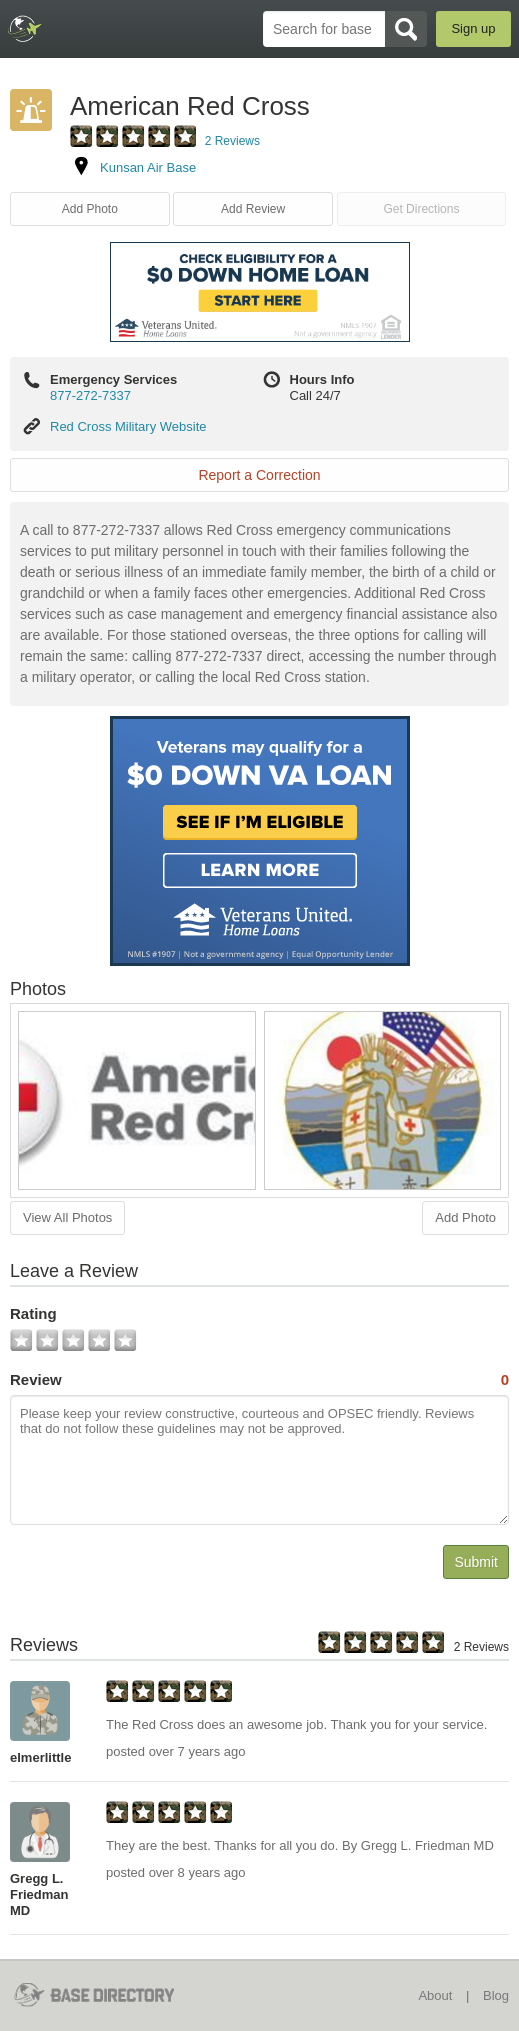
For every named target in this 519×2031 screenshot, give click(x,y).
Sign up (473, 28)
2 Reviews (232, 141)
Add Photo (90, 209)
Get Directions (421, 209)
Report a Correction (259, 475)
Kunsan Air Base (148, 167)
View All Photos (67, 1217)
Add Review (253, 209)
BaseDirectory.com (25, 28)
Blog (496, 1995)
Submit (476, 1562)
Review (259, 1380)
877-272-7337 (90, 395)
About (435, 1995)
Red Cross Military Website (128, 426)
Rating (33, 1313)
